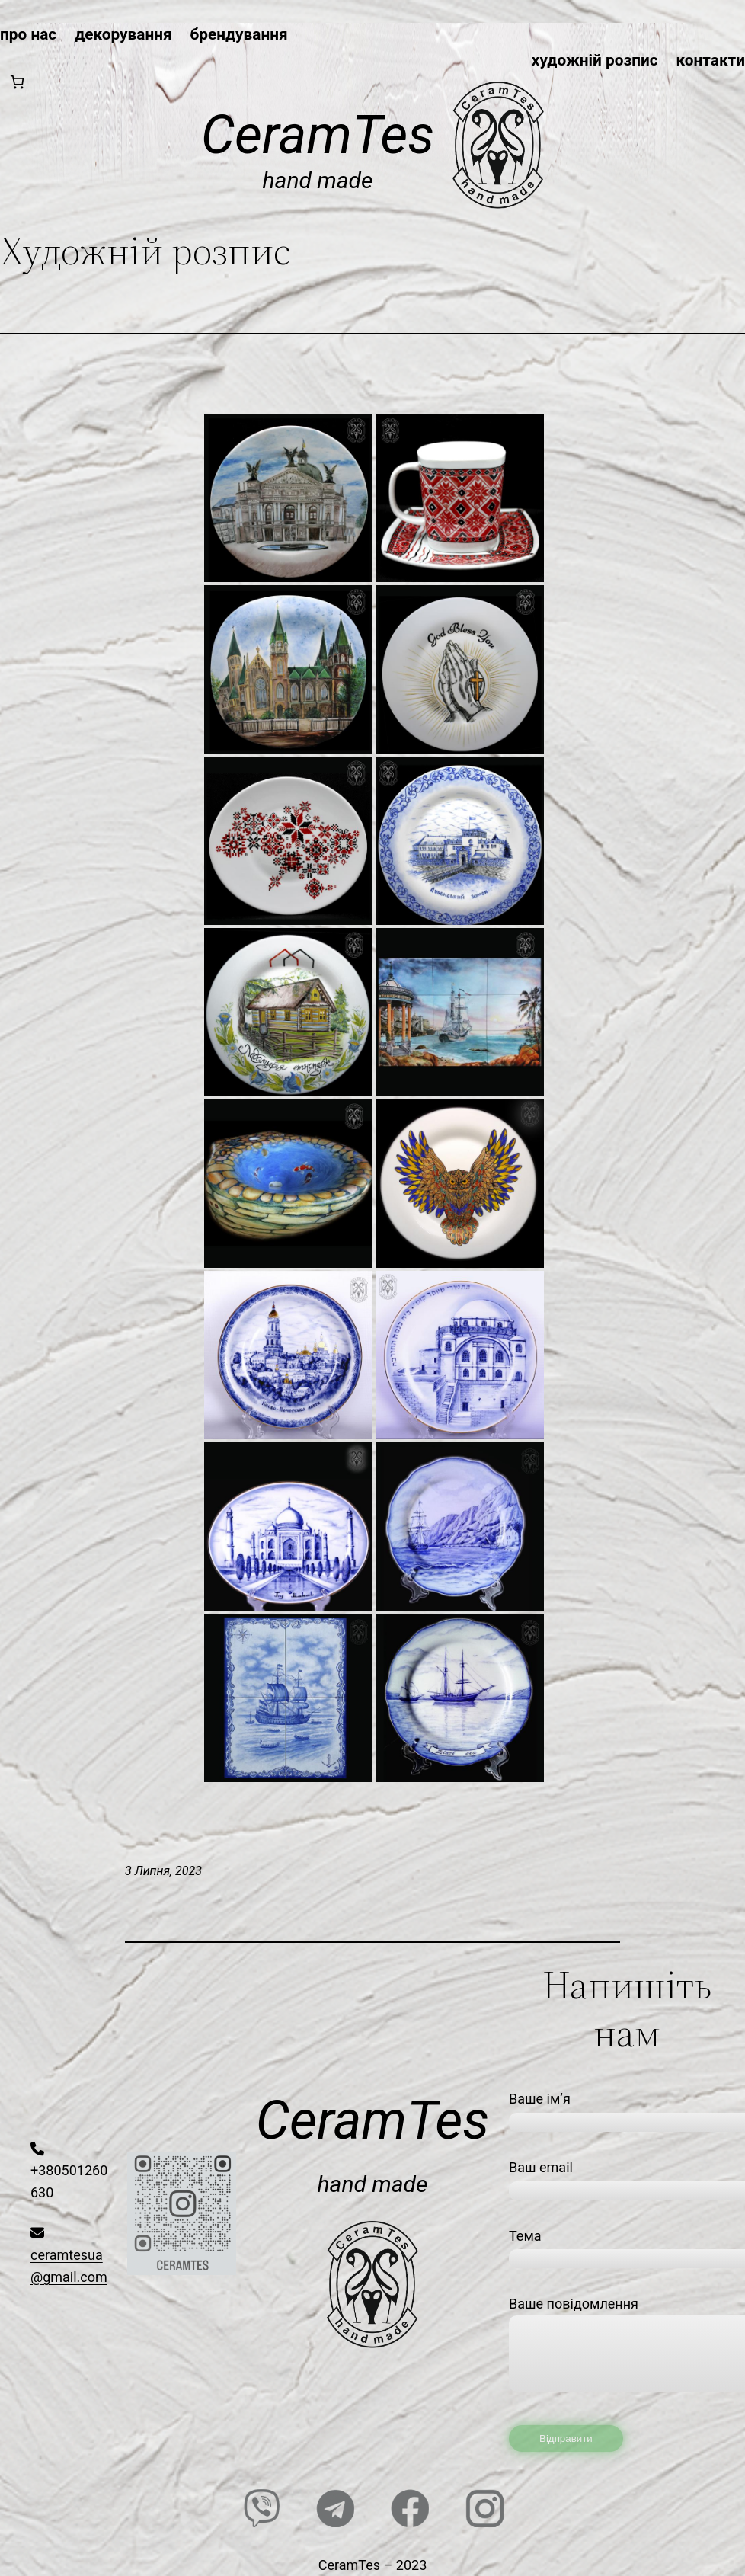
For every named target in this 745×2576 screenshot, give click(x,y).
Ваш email (627, 2178)
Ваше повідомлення (627, 2351)
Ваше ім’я (627, 2110)
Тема (627, 2247)
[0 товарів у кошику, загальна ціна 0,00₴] (17, 82)
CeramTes (317, 135)
